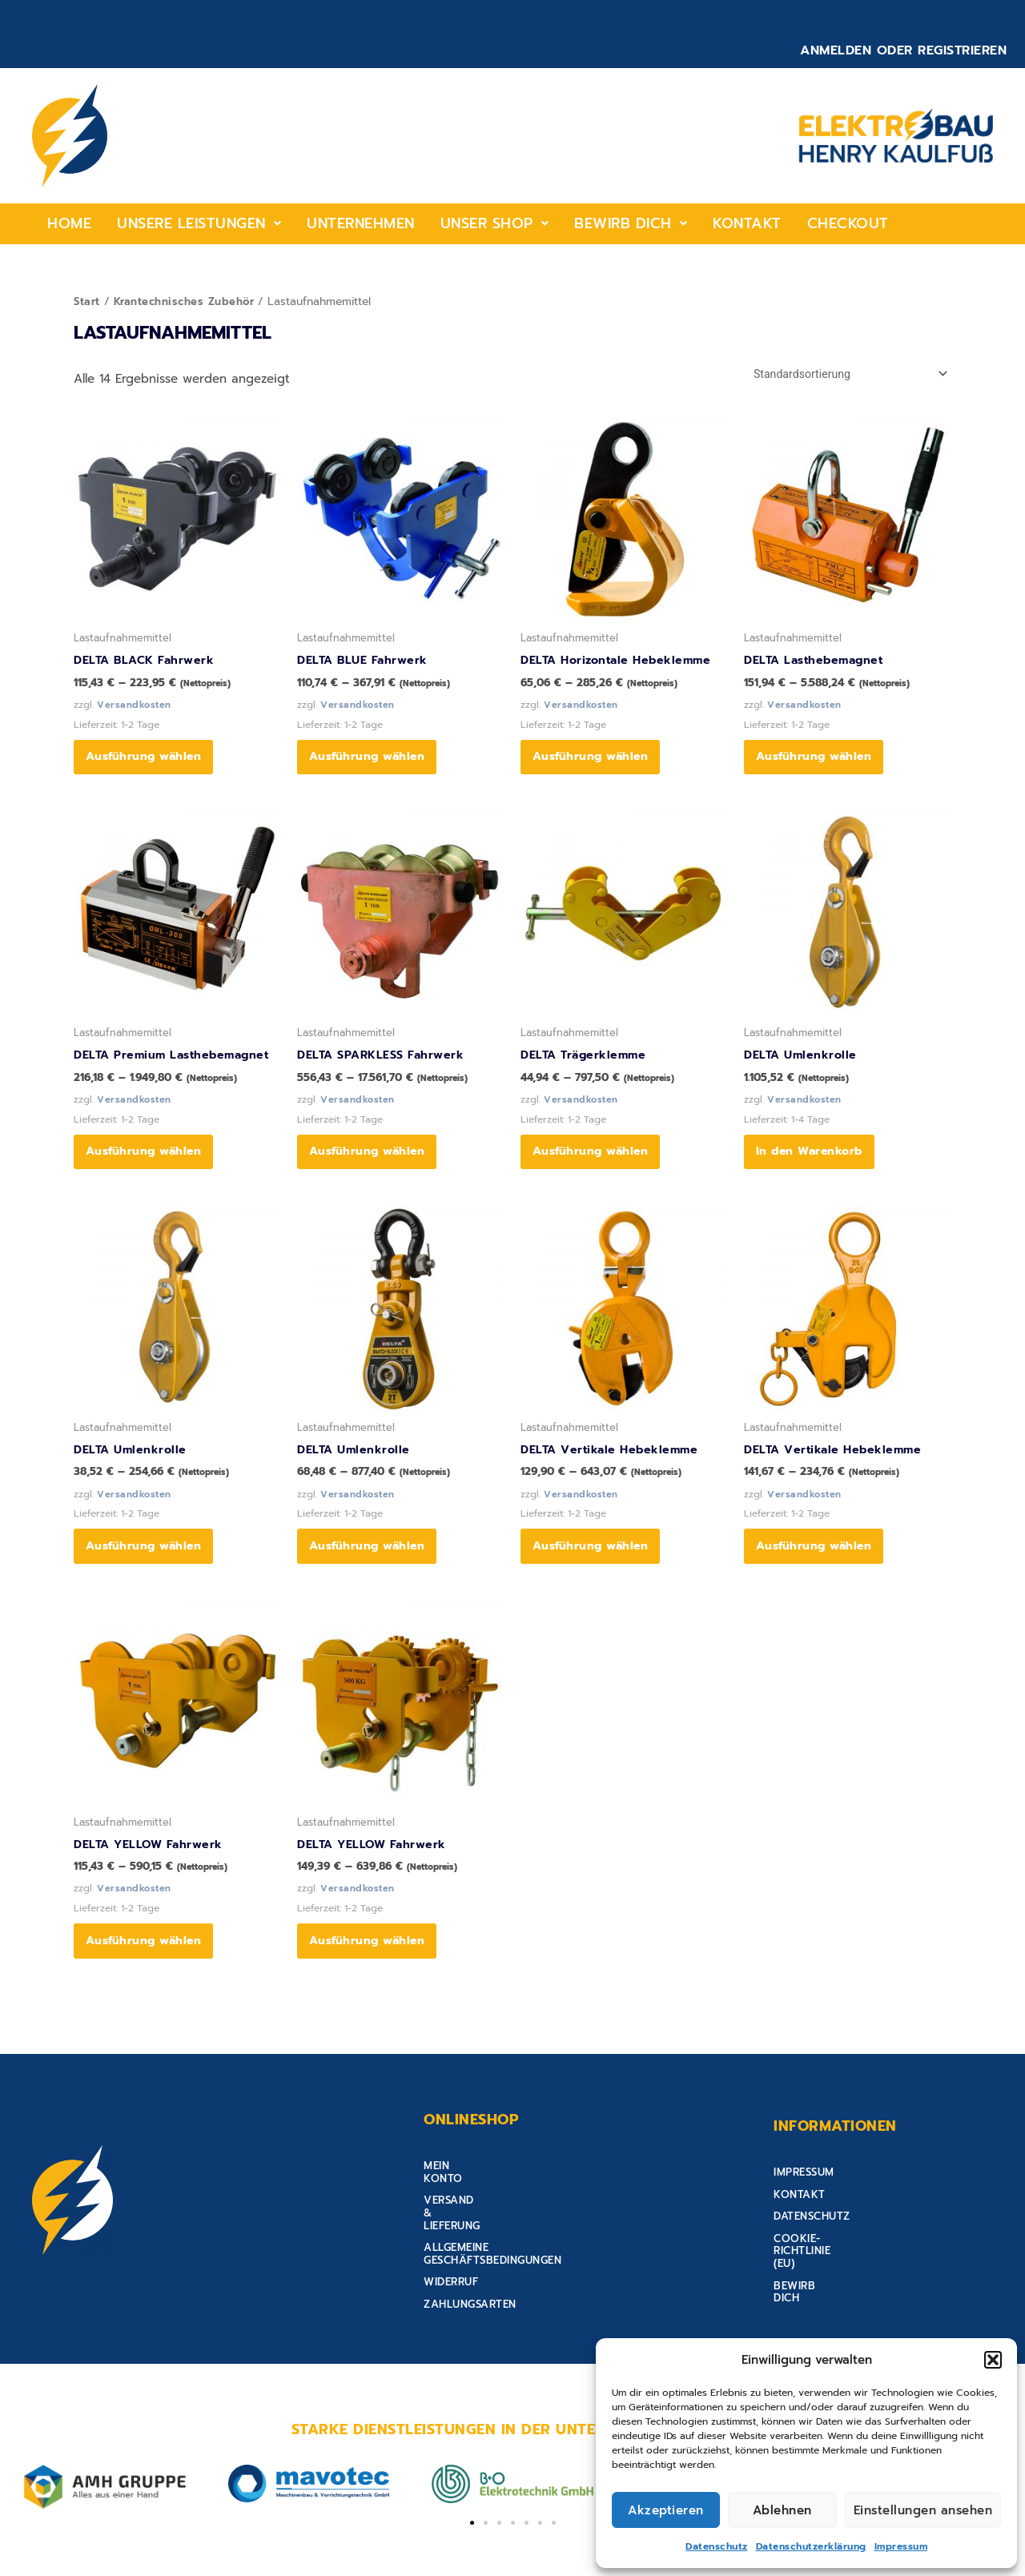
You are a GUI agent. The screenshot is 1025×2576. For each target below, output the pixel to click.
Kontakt (747, 223)
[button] (993, 2360)
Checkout (848, 223)
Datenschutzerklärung (811, 2546)
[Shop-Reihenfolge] (843, 374)
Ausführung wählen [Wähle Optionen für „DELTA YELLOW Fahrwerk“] (148, 1978)
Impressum (901, 2546)
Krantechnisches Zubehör (187, 301)
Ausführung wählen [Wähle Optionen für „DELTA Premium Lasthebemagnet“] (148, 1169)
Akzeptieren (666, 2510)
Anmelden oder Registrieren (903, 50)
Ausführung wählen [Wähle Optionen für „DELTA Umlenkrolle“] (148, 1574)
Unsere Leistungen (199, 223)
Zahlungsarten (470, 2297)
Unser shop (494, 223)
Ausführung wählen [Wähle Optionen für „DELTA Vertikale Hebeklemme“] (595, 1574)
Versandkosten (135, 708)
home (69, 223)
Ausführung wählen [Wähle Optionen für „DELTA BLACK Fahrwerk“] (148, 764)
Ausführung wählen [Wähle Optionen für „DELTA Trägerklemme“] (595, 1169)
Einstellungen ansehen (923, 2510)
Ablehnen (782, 2510)
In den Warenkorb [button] (814, 1169)
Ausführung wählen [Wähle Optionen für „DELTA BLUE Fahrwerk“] (372, 764)
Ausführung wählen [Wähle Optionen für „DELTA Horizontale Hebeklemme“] (595, 764)
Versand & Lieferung (486, 2232)
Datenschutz (716, 2546)
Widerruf (451, 2276)
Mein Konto (458, 2209)
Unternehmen (361, 223)
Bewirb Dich (630, 223)
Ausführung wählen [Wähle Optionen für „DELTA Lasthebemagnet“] (818, 764)
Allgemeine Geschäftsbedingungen (527, 2253)
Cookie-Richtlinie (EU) (838, 2276)
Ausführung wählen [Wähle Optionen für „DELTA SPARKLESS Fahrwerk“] (372, 1169)
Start (88, 301)
